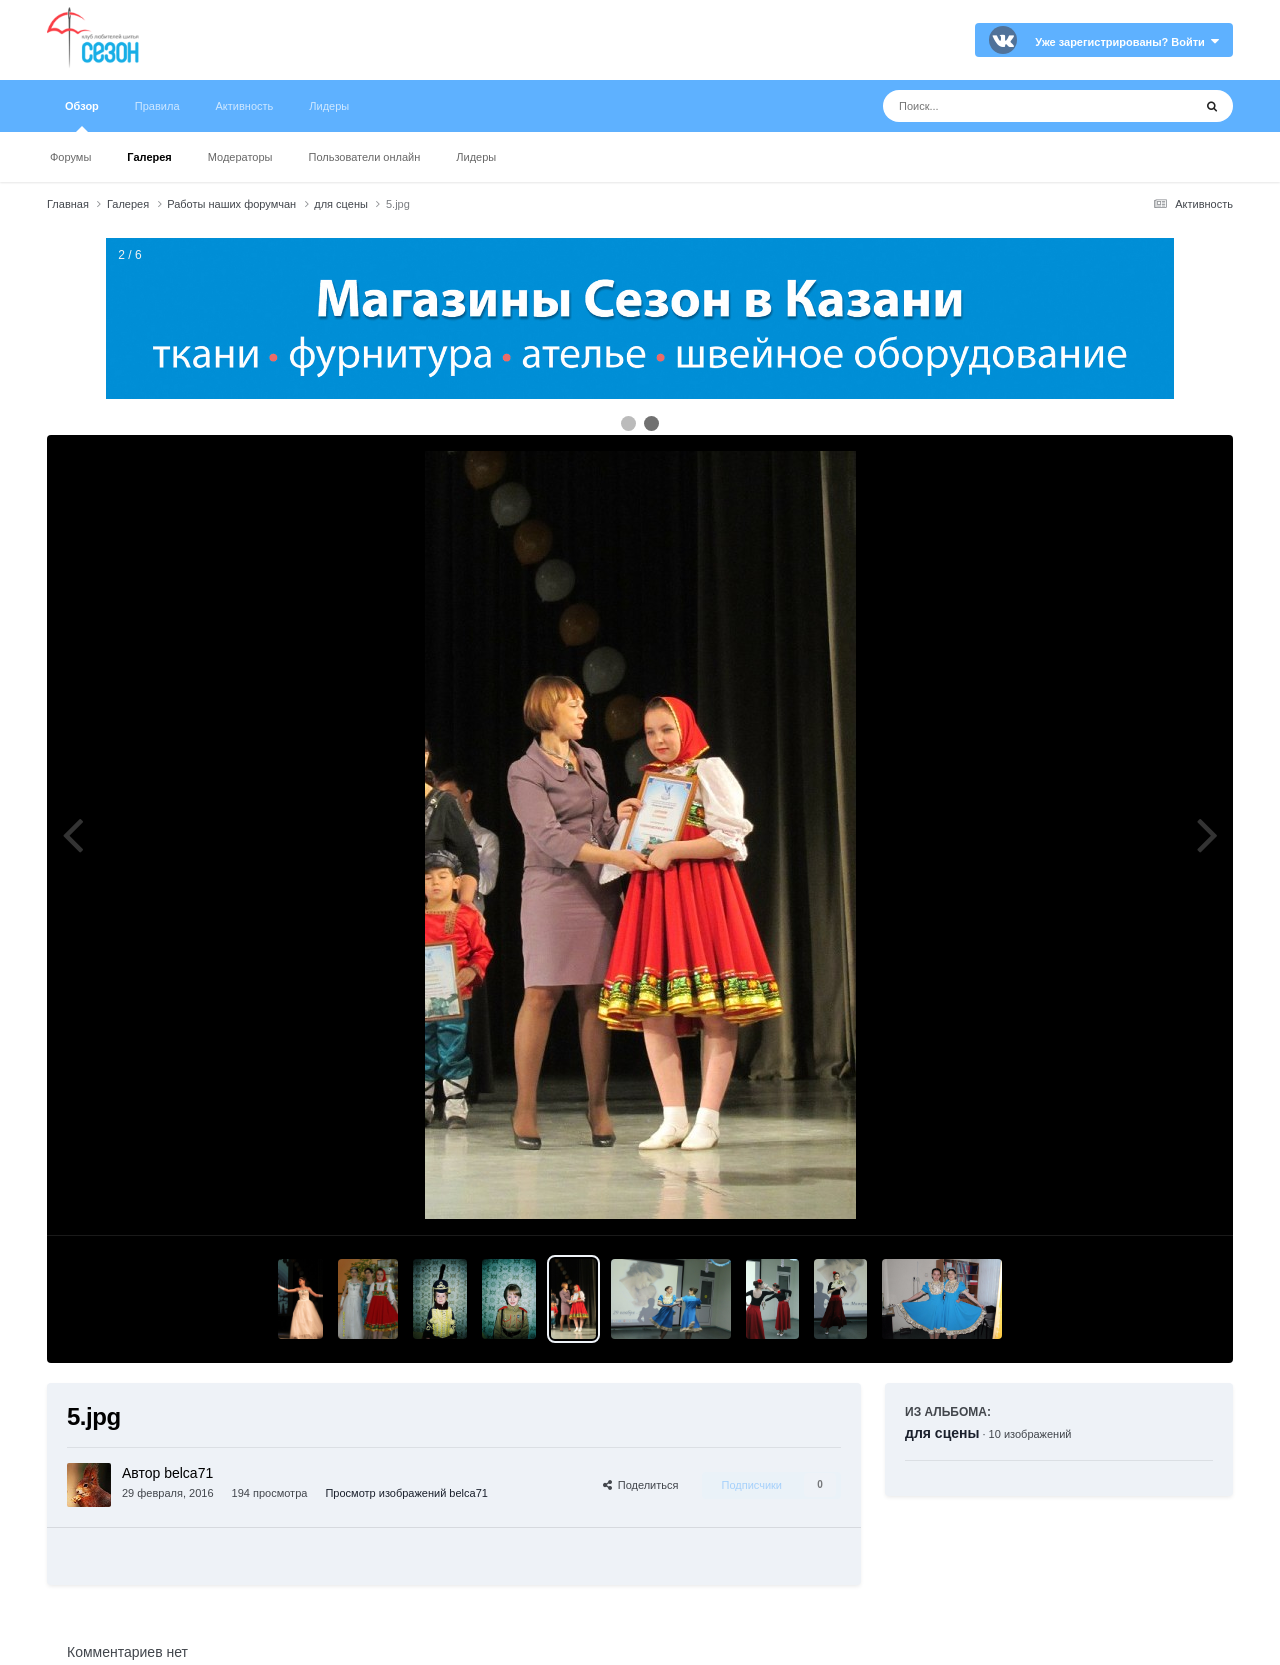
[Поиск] (1000, 106)
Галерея (149, 157)
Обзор (82, 116)
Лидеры (476, 157)
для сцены (942, 1433)
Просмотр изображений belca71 (406, 1493)
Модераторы (240, 157)
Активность (245, 106)
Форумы (70, 157)
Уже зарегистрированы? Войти (1127, 42)
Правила (157, 106)
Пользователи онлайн (365, 157)
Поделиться (641, 1485)
